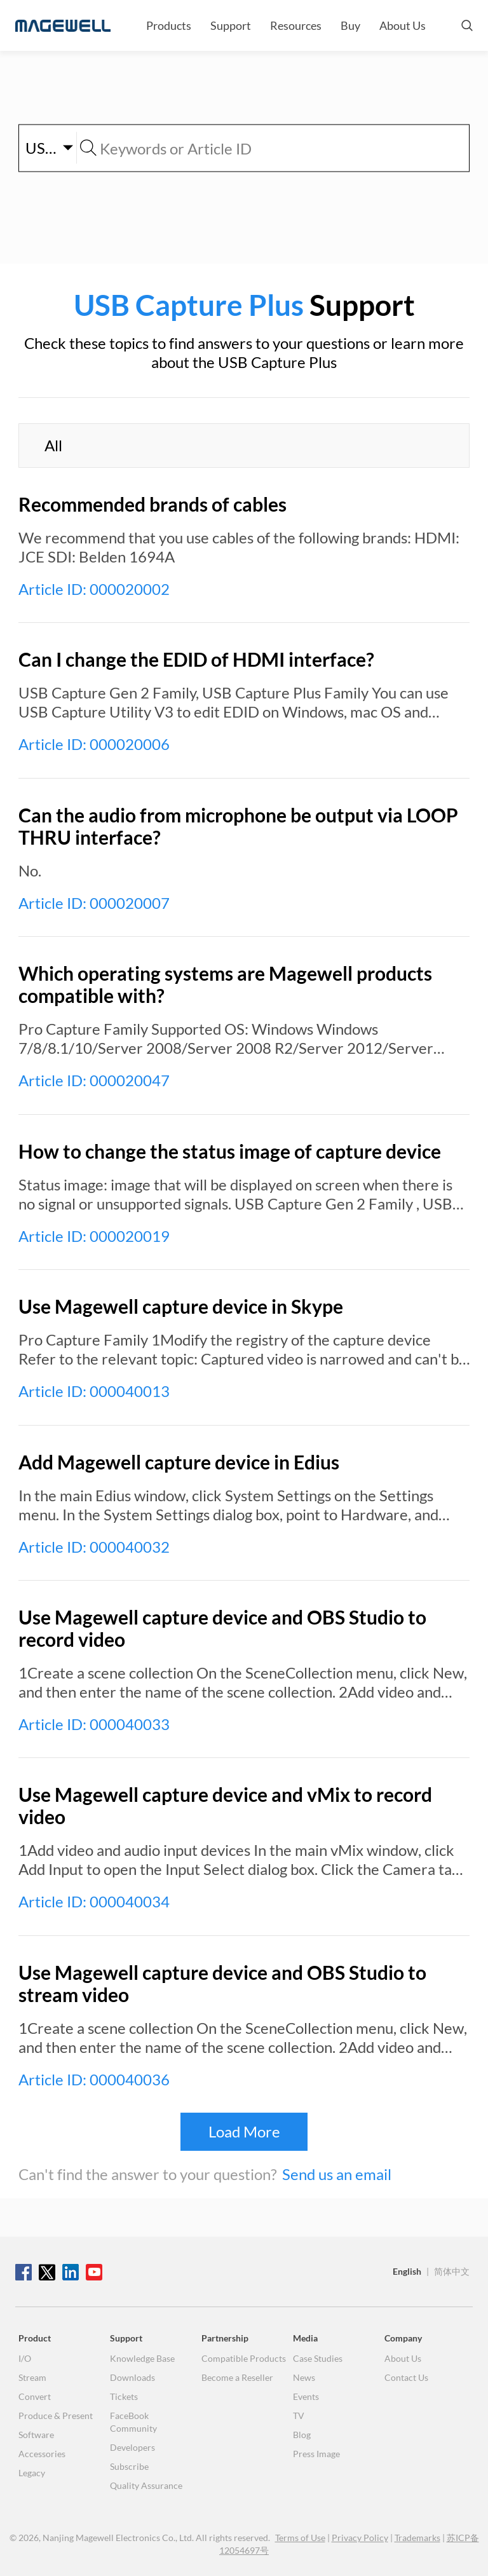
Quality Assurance (146, 2485)
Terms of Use (300, 2537)
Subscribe (129, 2466)
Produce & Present (55, 2415)
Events (306, 2396)
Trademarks (417, 2537)
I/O (24, 2358)
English (407, 2271)
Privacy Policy (360, 2537)
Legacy (31, 2472)
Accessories (41, 2453)
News (304, 2377)
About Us (402, 25)
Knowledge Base (142, 2358)
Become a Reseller (237, 2377)
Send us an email (336, 2174)
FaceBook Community (133, 2422)
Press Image (316, 2453)
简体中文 (452, 2271)
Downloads (132, 2377)
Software (36, 2434)
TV (298, 2415)
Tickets (124, 2396)
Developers (132, 2447)
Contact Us (406, 2377)
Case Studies (317, 2358)
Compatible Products (243, 2358)
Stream (32, 2377)
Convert (34, 2396)
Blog (302, 2434)
